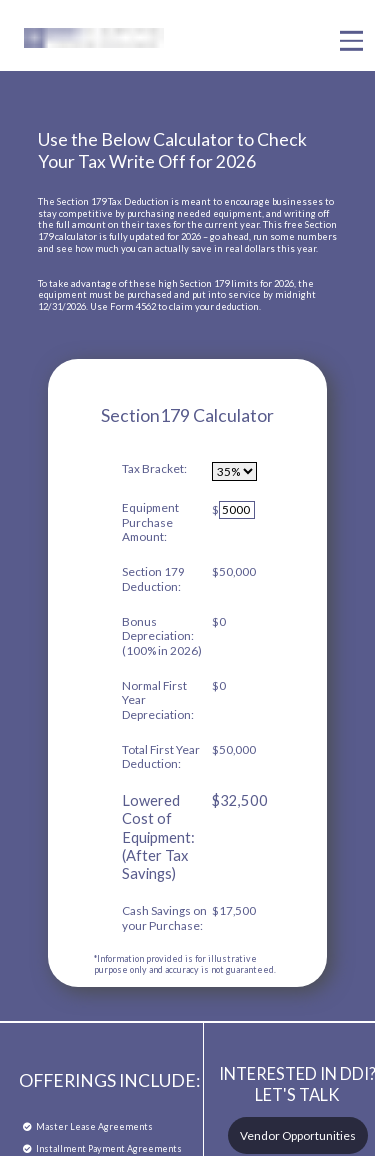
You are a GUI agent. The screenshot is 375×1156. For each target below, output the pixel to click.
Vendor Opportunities (298, 1135)
